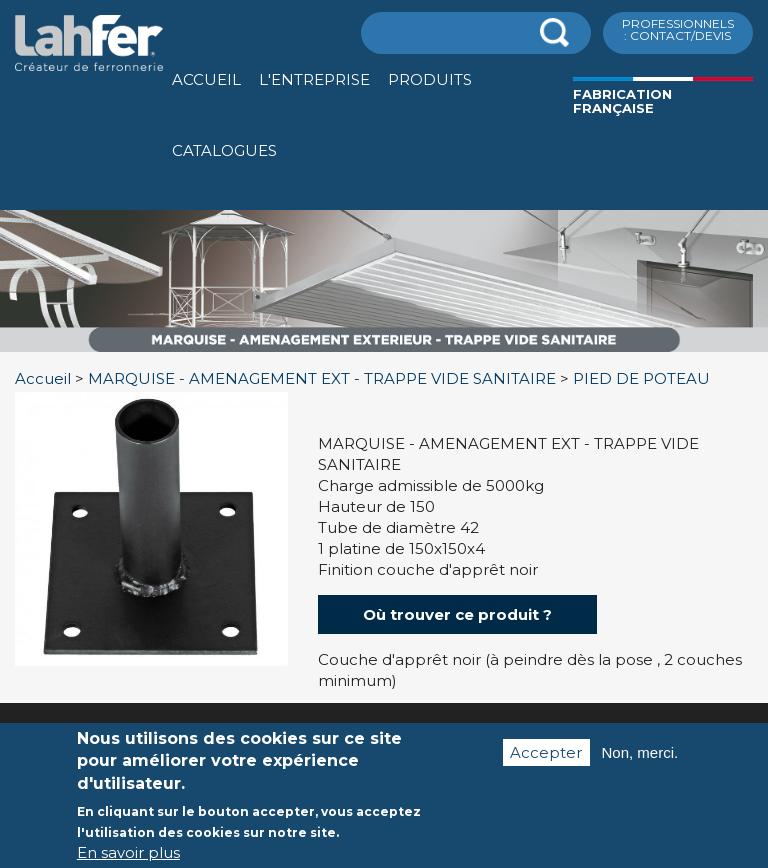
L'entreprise (314, 79)
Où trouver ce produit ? (457, 614)
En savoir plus (128, 854)
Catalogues (224, 150)
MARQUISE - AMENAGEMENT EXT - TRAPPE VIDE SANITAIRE (322, 378)
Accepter (546, 753)
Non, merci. (640, 753)
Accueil (206, 79)
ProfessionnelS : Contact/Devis (678, 29)
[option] (384, 352)
